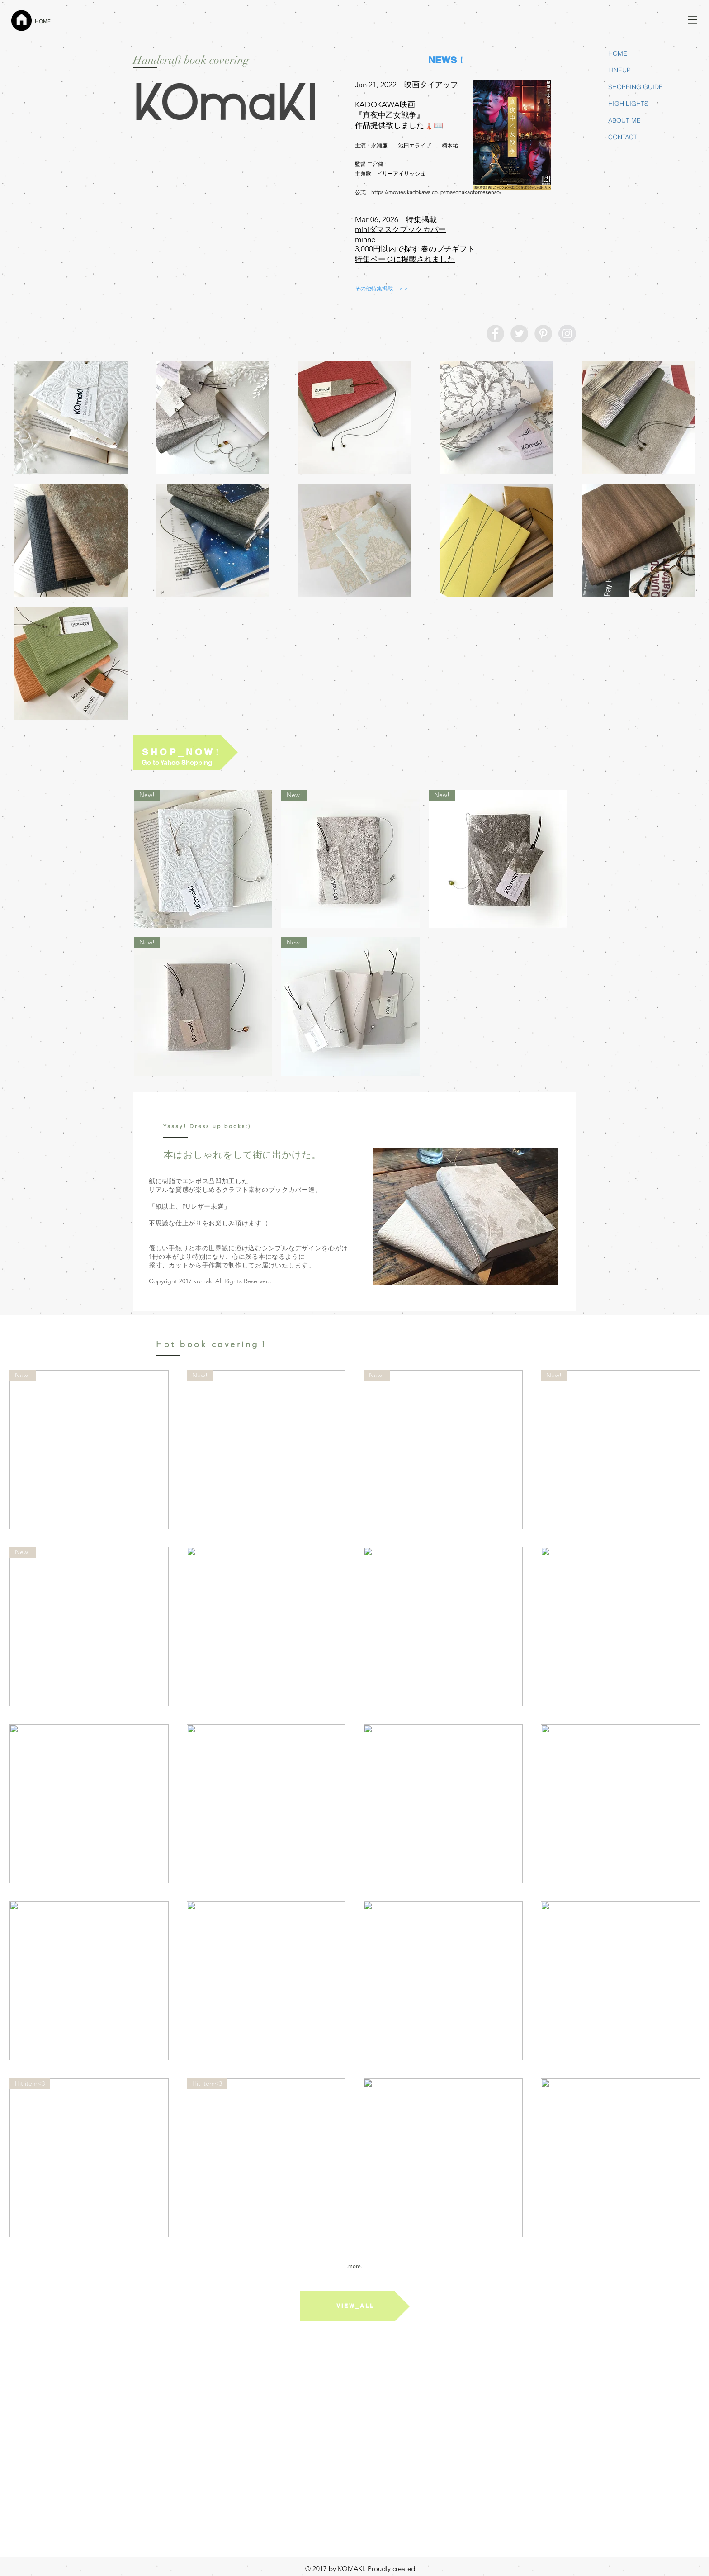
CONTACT (622, 137)
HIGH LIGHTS (628, 104)
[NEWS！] (447, 60)
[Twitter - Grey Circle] (519, 333)
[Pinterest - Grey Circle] (543, 333)
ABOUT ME (624, 120)
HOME (617, 53)
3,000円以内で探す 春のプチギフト (415, 248)
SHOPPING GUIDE (635, 87)
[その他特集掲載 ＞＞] (382, 289)
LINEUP (619, 70)
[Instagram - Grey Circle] (567, 333)
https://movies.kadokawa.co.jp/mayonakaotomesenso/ (436, 192)
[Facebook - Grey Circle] (495, 333)
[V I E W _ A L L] (355, 2306)
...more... (354, 2266)
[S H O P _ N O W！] (185, 752)
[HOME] (57, 21)
